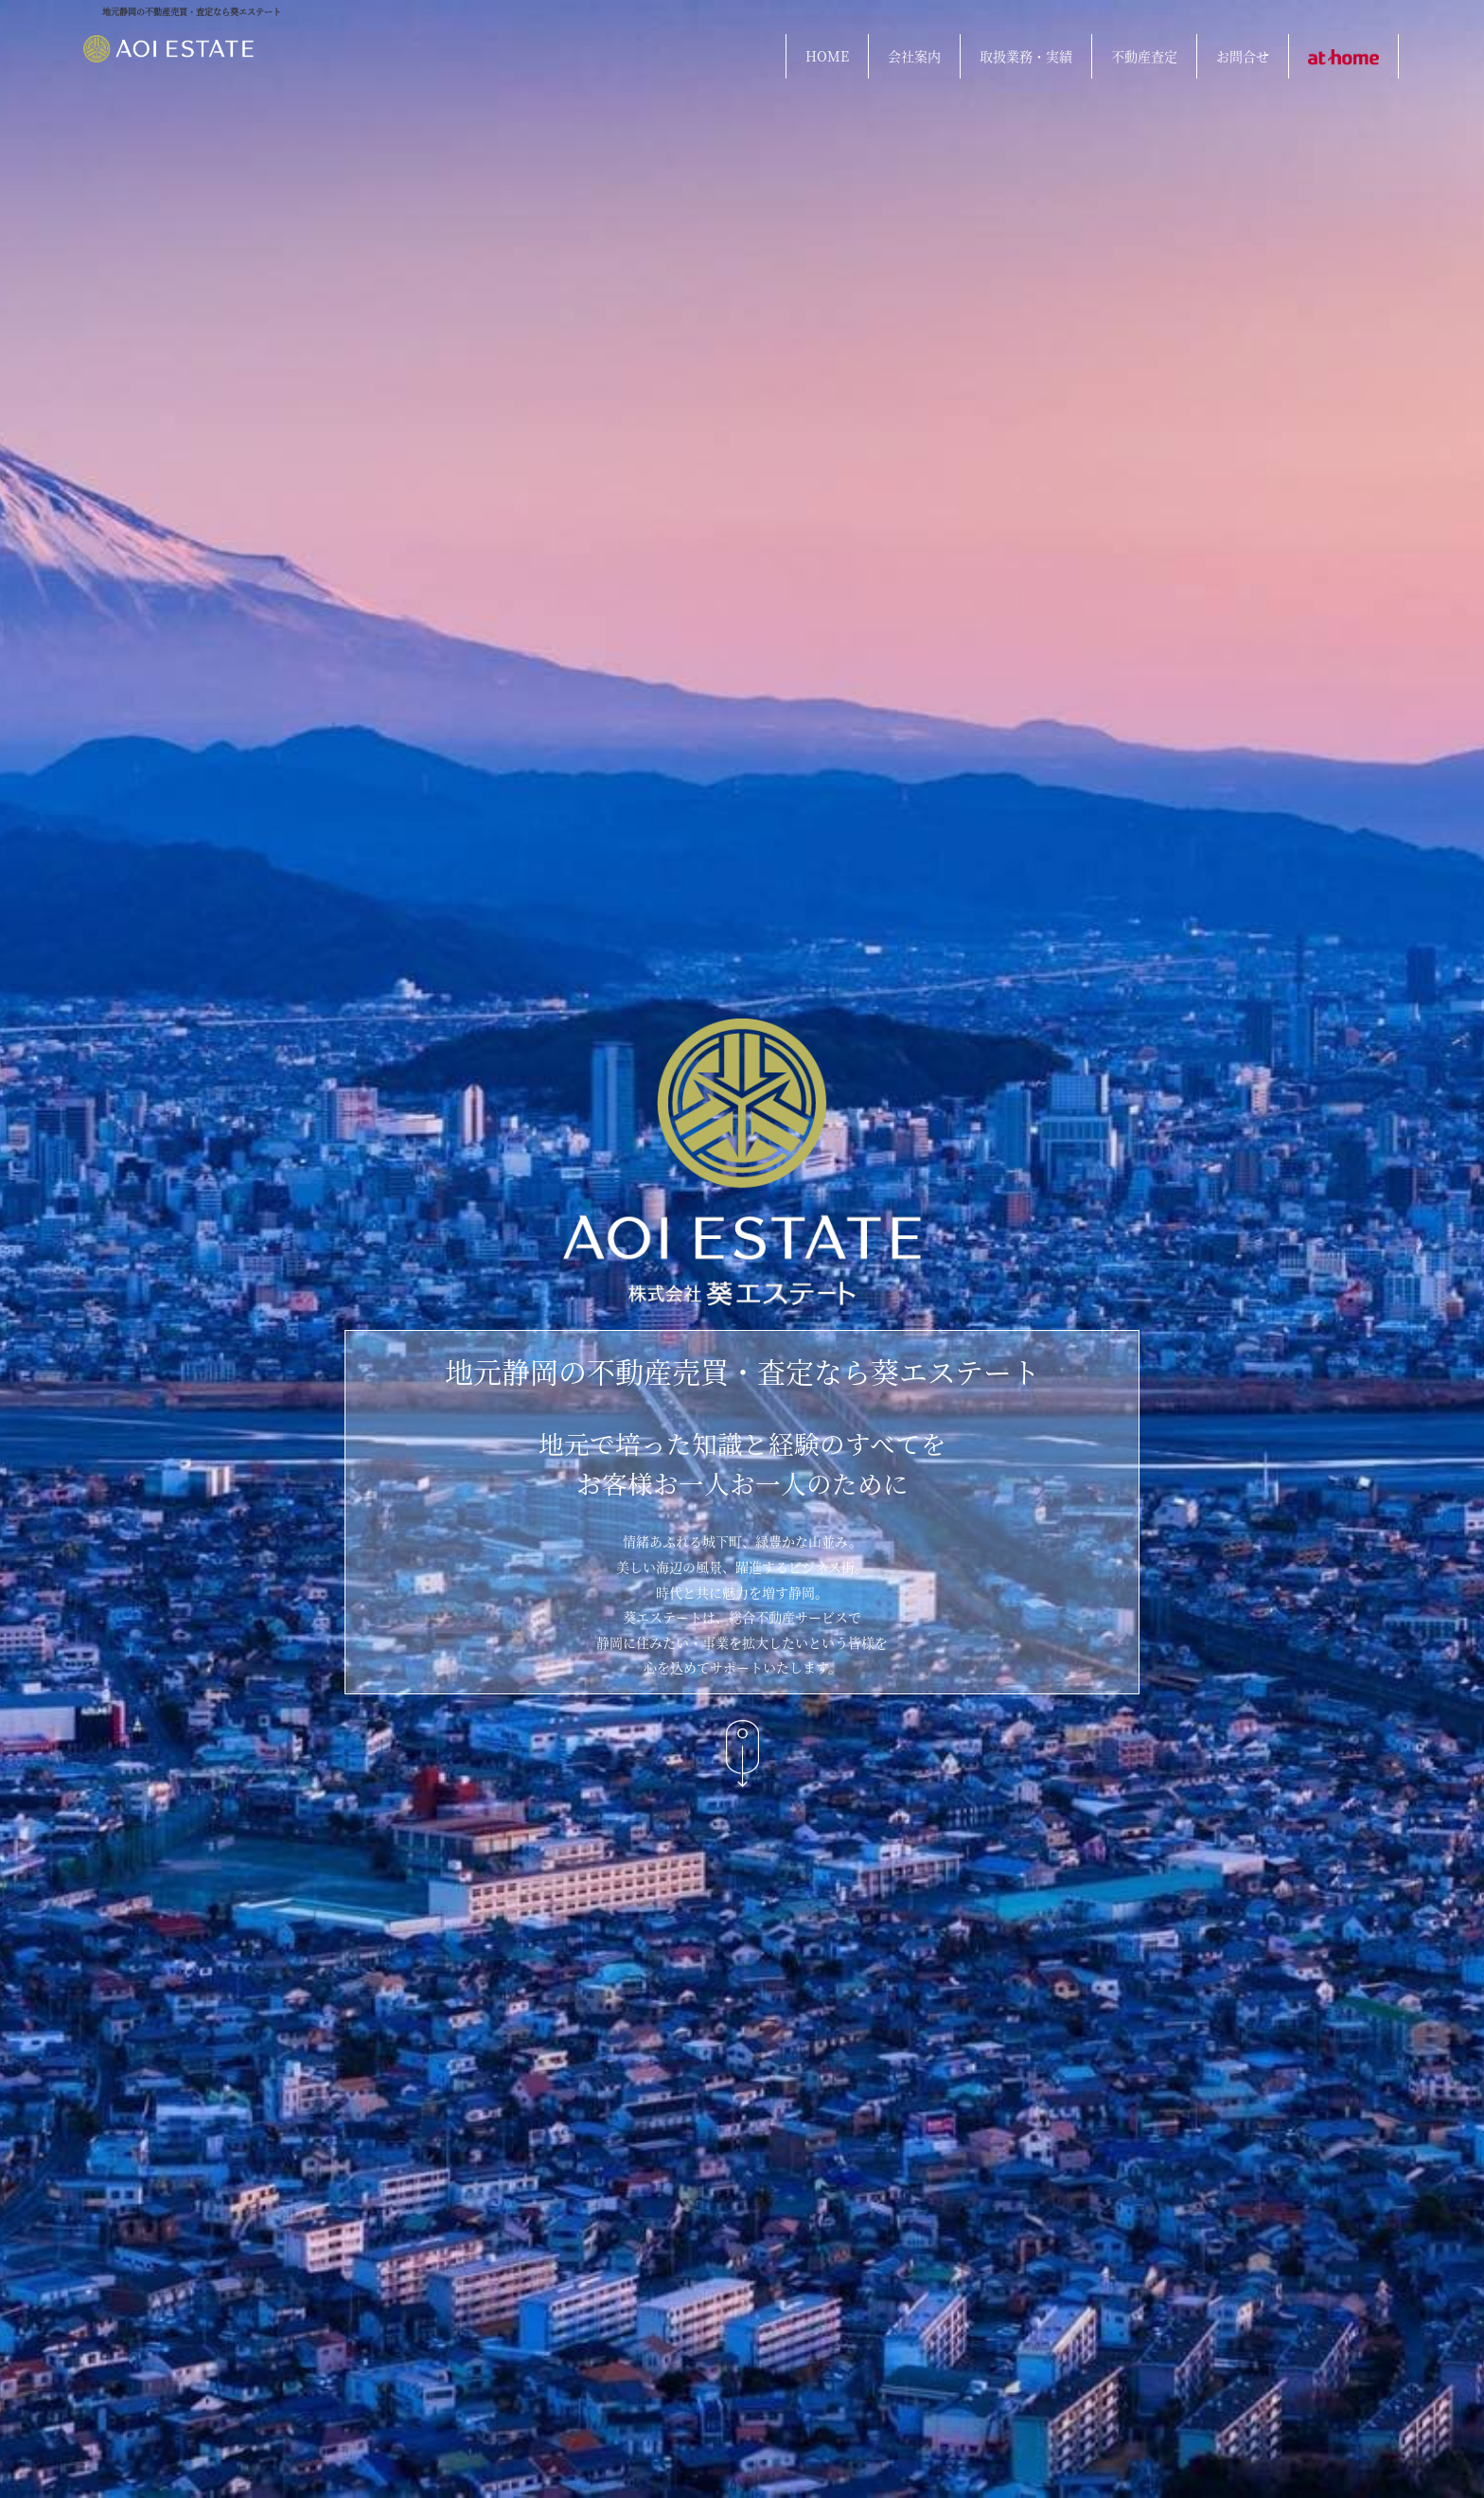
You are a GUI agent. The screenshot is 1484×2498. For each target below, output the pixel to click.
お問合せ (1242, 55)
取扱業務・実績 (1026, 55)
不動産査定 (1144, 55)
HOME (827, 55)
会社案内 (914, 55)
